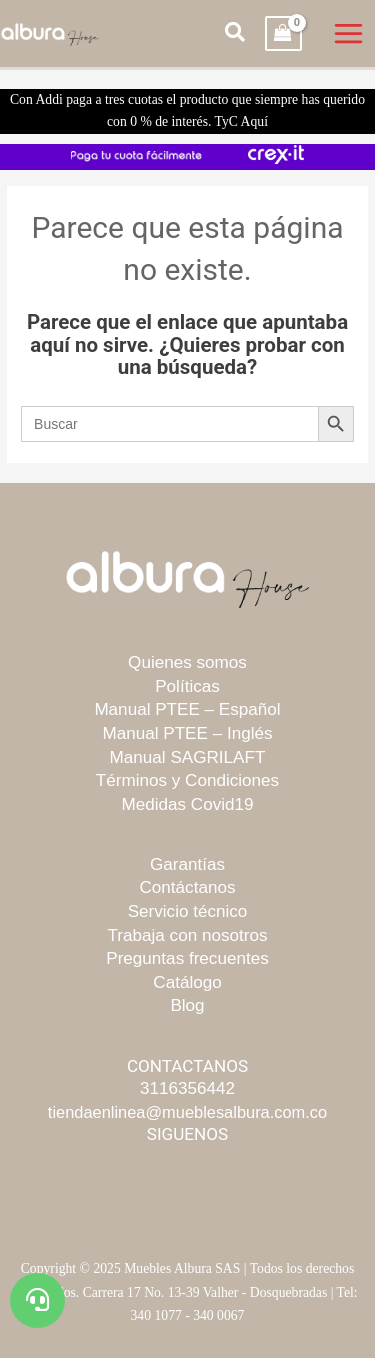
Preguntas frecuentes (187, 958)
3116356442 (187, 1088)
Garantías (187, 864)
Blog (187, 1005)
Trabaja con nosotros (188, 935)
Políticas (187, 686)
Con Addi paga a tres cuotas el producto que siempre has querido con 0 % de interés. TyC (187, 111)
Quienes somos (187, 662)
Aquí (254, 121)
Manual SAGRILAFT (188, 757)
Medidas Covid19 (187, 804)
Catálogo (187, 982)
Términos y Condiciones (187, 780)
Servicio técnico (188, 911)
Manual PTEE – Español (187, 709)
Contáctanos (188, 887)
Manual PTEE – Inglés (187, 733)
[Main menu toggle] (349, 34)
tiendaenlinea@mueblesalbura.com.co (187, 1112)
